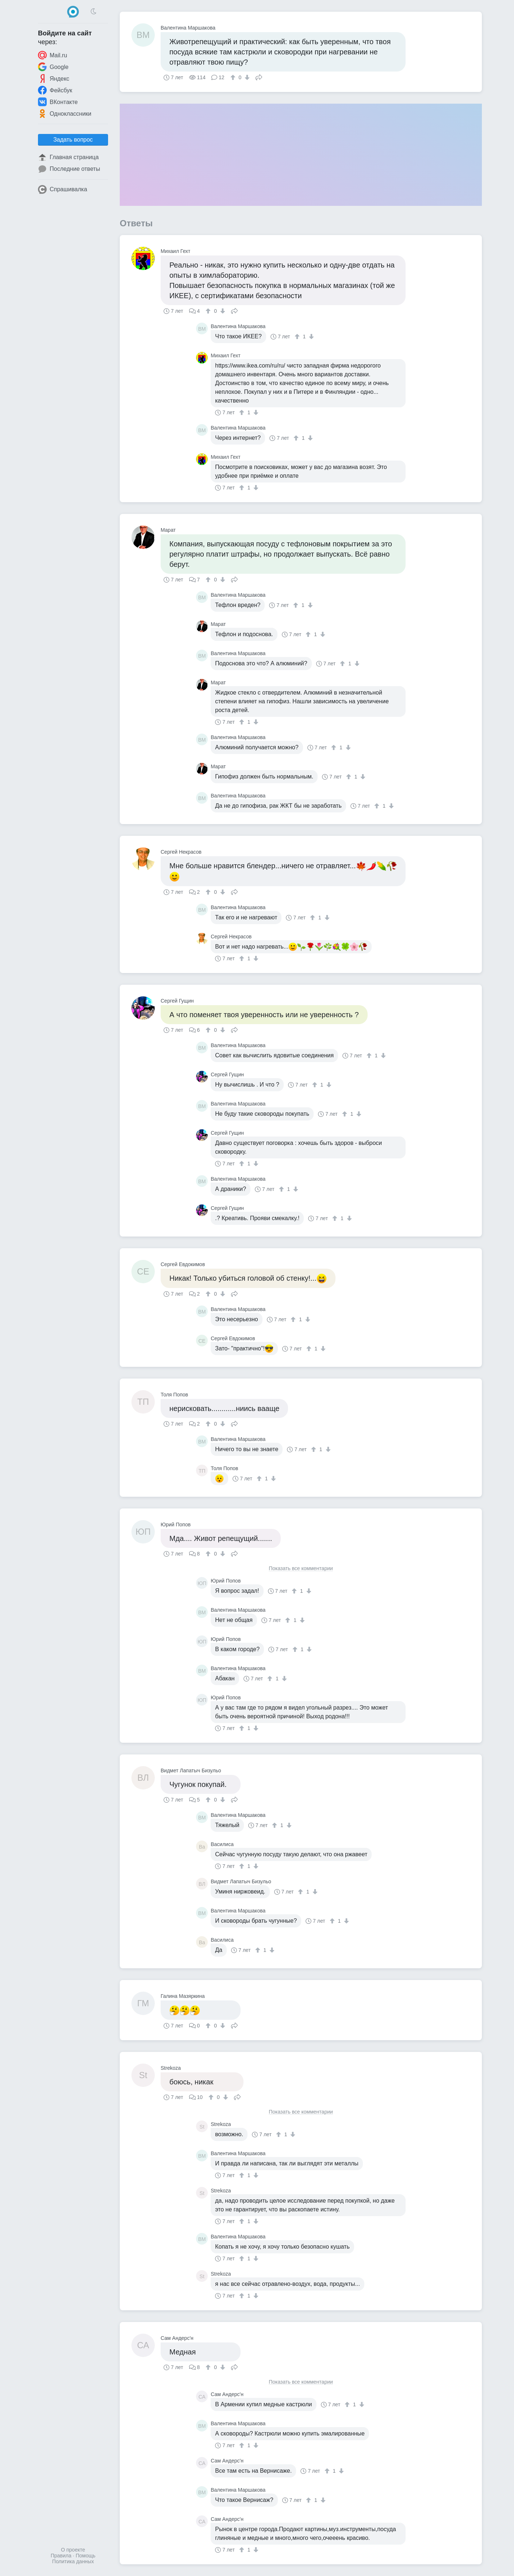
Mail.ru (52, 55)
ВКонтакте (58, 101)
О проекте (73, 2550)
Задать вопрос (73, 140)
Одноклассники (64, 113)
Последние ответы (69, 169)
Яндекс (53, 78)
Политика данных (73, 2561)
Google (53, 66)
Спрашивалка (62, 189)
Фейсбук (55, 90)
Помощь (85, 2555)
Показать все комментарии (301, 1568)
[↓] (246, 77)
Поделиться (259, 76)
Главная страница (68, 157)
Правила (61, 2555)
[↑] (233, 77)
